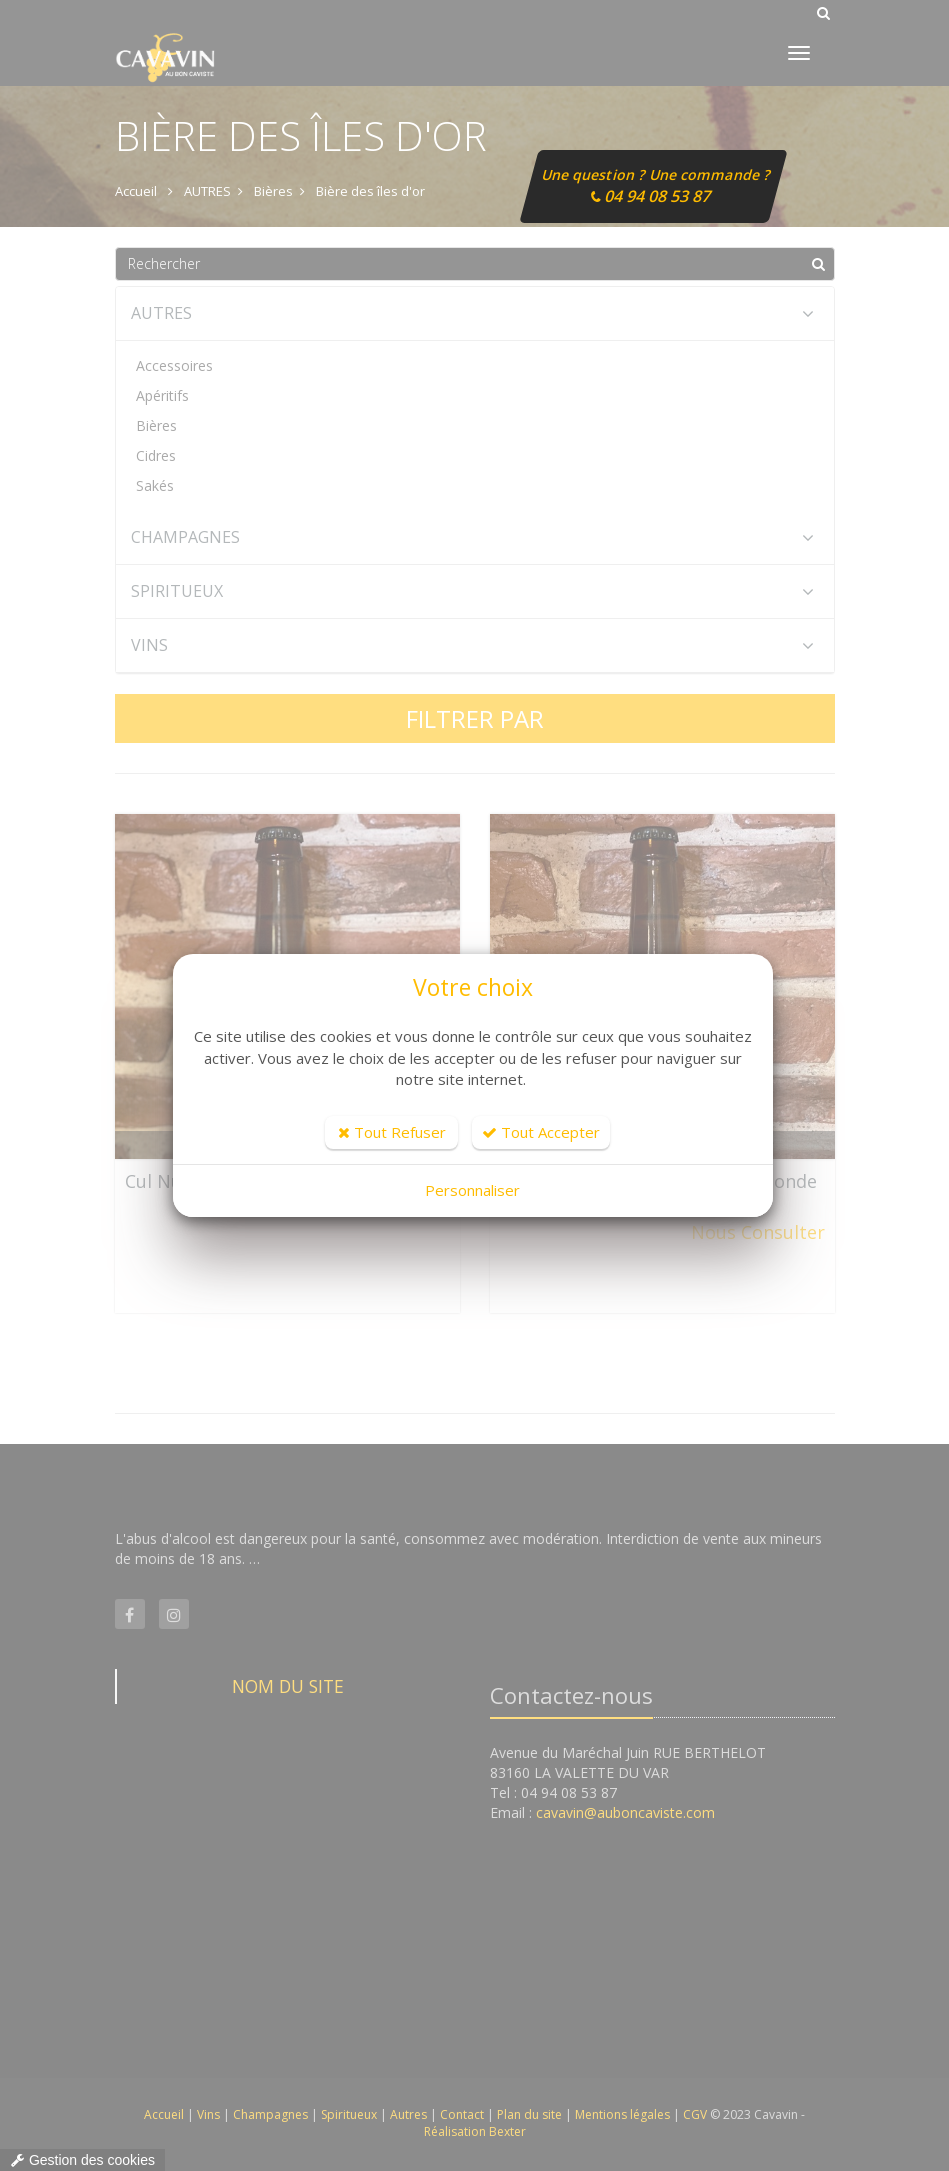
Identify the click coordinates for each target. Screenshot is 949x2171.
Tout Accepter (541, 1132)
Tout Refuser (392, 1132)
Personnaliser (472, 1190)
